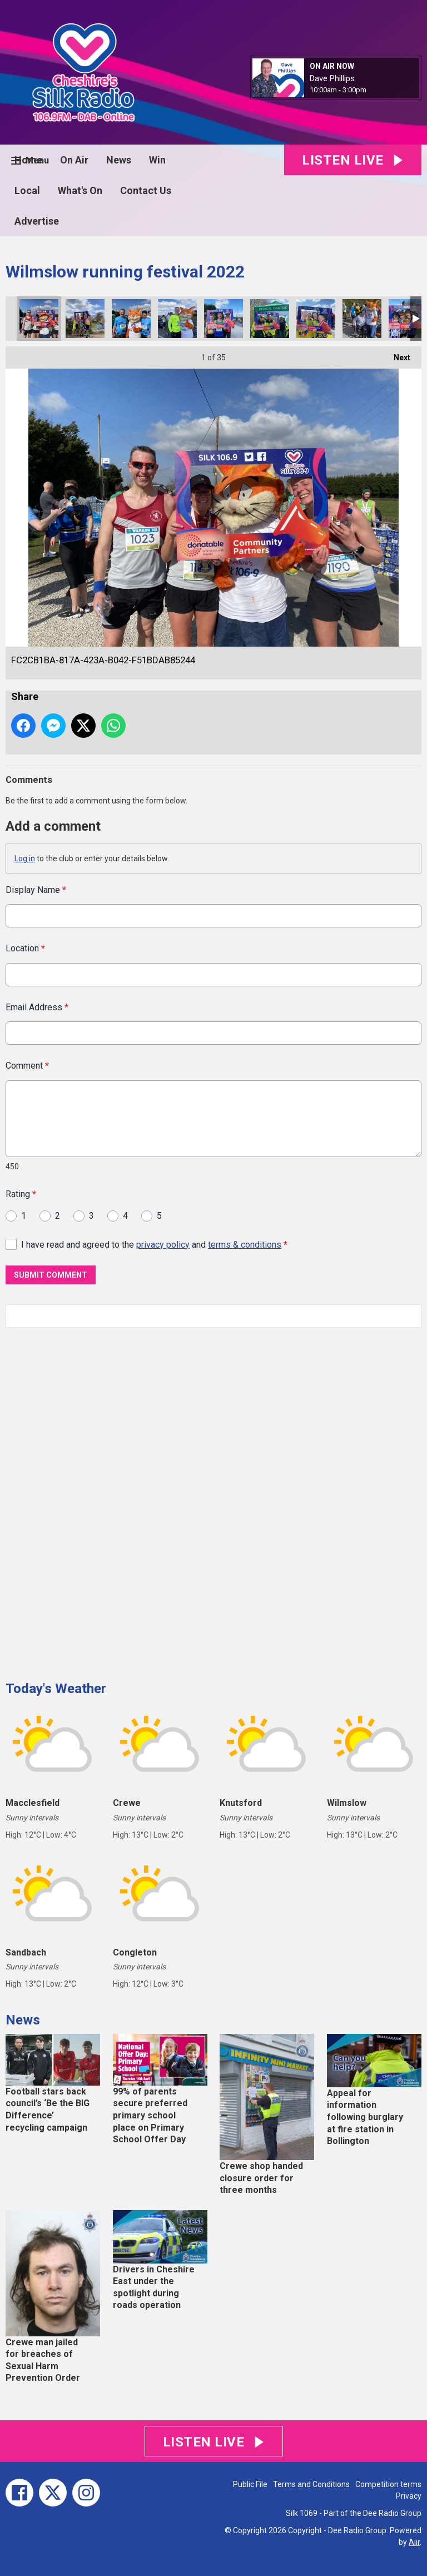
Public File (250, 2484)
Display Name (36, 890)
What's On (80, 190)
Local (27, 190)
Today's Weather (56, 1688)
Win (157, 160)
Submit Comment (50, 1274)
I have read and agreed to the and (154, 1244)
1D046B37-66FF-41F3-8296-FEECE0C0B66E (269, 318)
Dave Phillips (332, 78)
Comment (27, 1065)
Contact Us (145, 190)
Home (28, 160)
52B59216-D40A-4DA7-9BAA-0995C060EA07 (177, 318)
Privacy (408, 2495)
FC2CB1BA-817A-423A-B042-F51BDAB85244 (38, 318)
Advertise (36, 221)
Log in (24, 858)
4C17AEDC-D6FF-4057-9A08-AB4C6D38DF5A (223, 318)
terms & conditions (244, 1244)
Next (396, 354)
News (118, 160)
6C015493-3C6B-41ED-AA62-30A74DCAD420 (85, 318)
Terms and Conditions (311, 2484)
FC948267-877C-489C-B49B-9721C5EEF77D (361, 318)
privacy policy (163, 1244)
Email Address (37, 1006)
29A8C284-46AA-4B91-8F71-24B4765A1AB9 (315, 318)
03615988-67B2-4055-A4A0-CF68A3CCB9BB (131, 318)
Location (25, 948)
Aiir (414, 2542)
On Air (74, 160)
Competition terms (388, 2484)
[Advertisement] (89, 1500)
